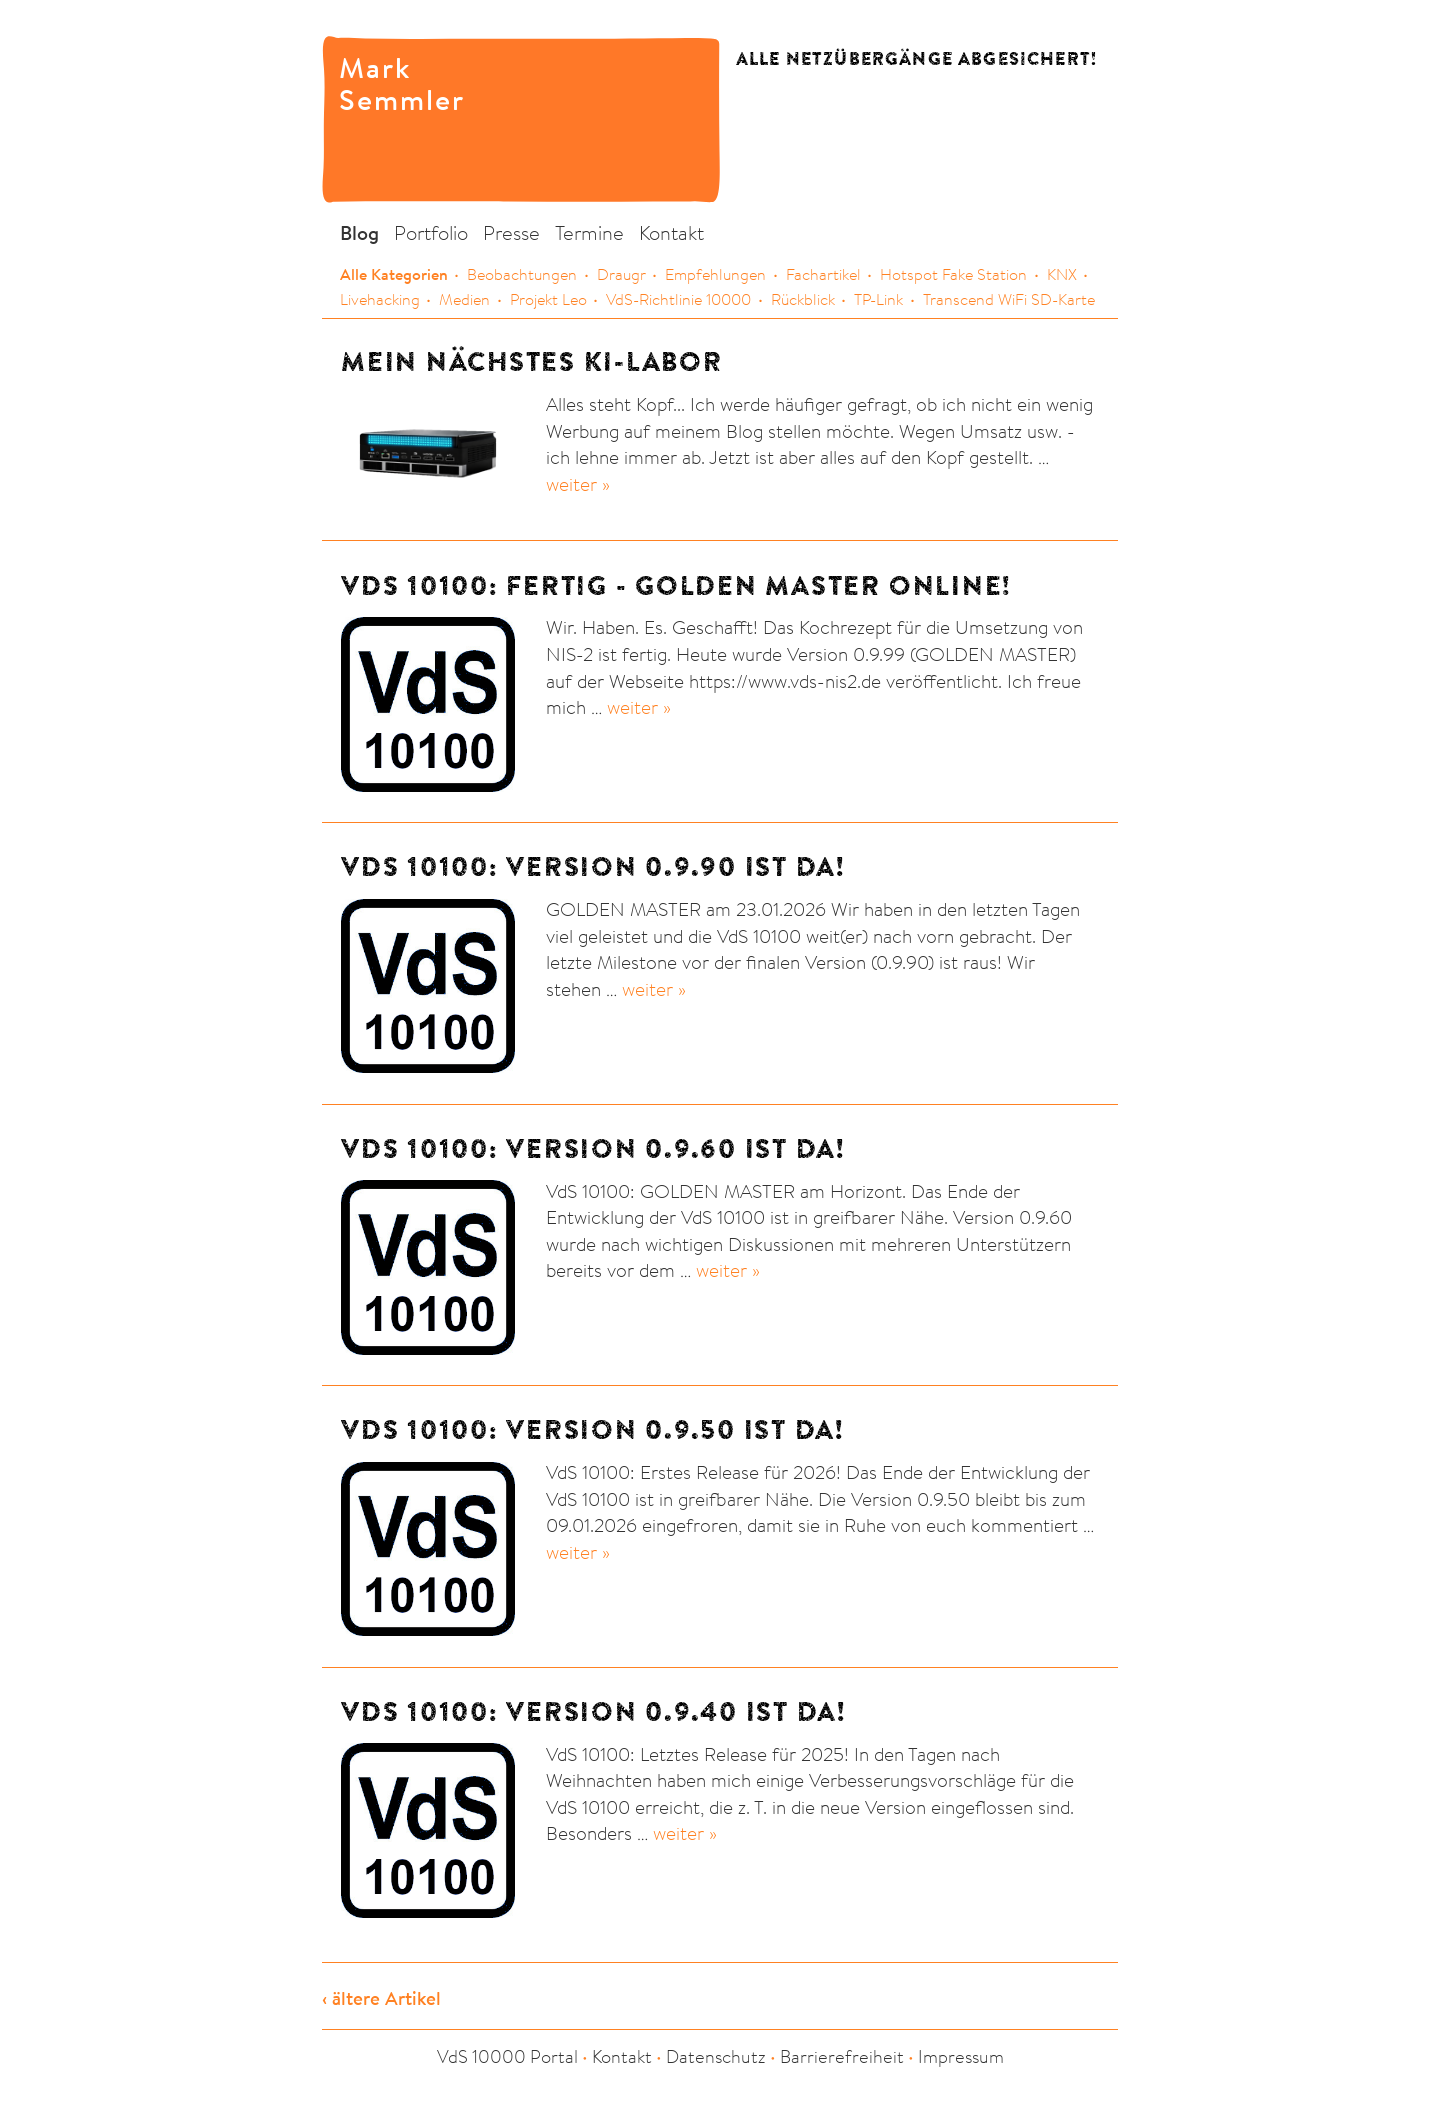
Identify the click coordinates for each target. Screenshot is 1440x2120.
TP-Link (878, 299)
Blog (359, 232)
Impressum (961, 2056)
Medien (464, 299)
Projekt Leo (548, 299)
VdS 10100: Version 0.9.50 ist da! (592, 1429)
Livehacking (380, 299)
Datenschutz (716, 2056)
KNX (1062, 274)
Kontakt (671, 232)
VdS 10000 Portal (507, 2056)
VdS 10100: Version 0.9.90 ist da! (593, 866)
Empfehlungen (715, 274)
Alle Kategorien (394, 274)
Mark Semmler (382, 81)
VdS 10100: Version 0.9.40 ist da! (593, 1711)
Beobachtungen (522, 274)
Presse (511, 232)
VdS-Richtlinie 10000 (678, 299)
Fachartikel (823, 274)
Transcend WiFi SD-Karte (1009, 299)
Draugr (621, 274)
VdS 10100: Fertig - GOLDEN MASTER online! (676, 585)
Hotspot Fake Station (953, 274)
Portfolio (431, 232)
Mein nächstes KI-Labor (532, 361)
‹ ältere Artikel (381, 1998)
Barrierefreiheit (842, 2056)
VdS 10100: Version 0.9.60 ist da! (593, 1148)
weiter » (578, 483)
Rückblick (803, 299)
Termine (589, 232)
